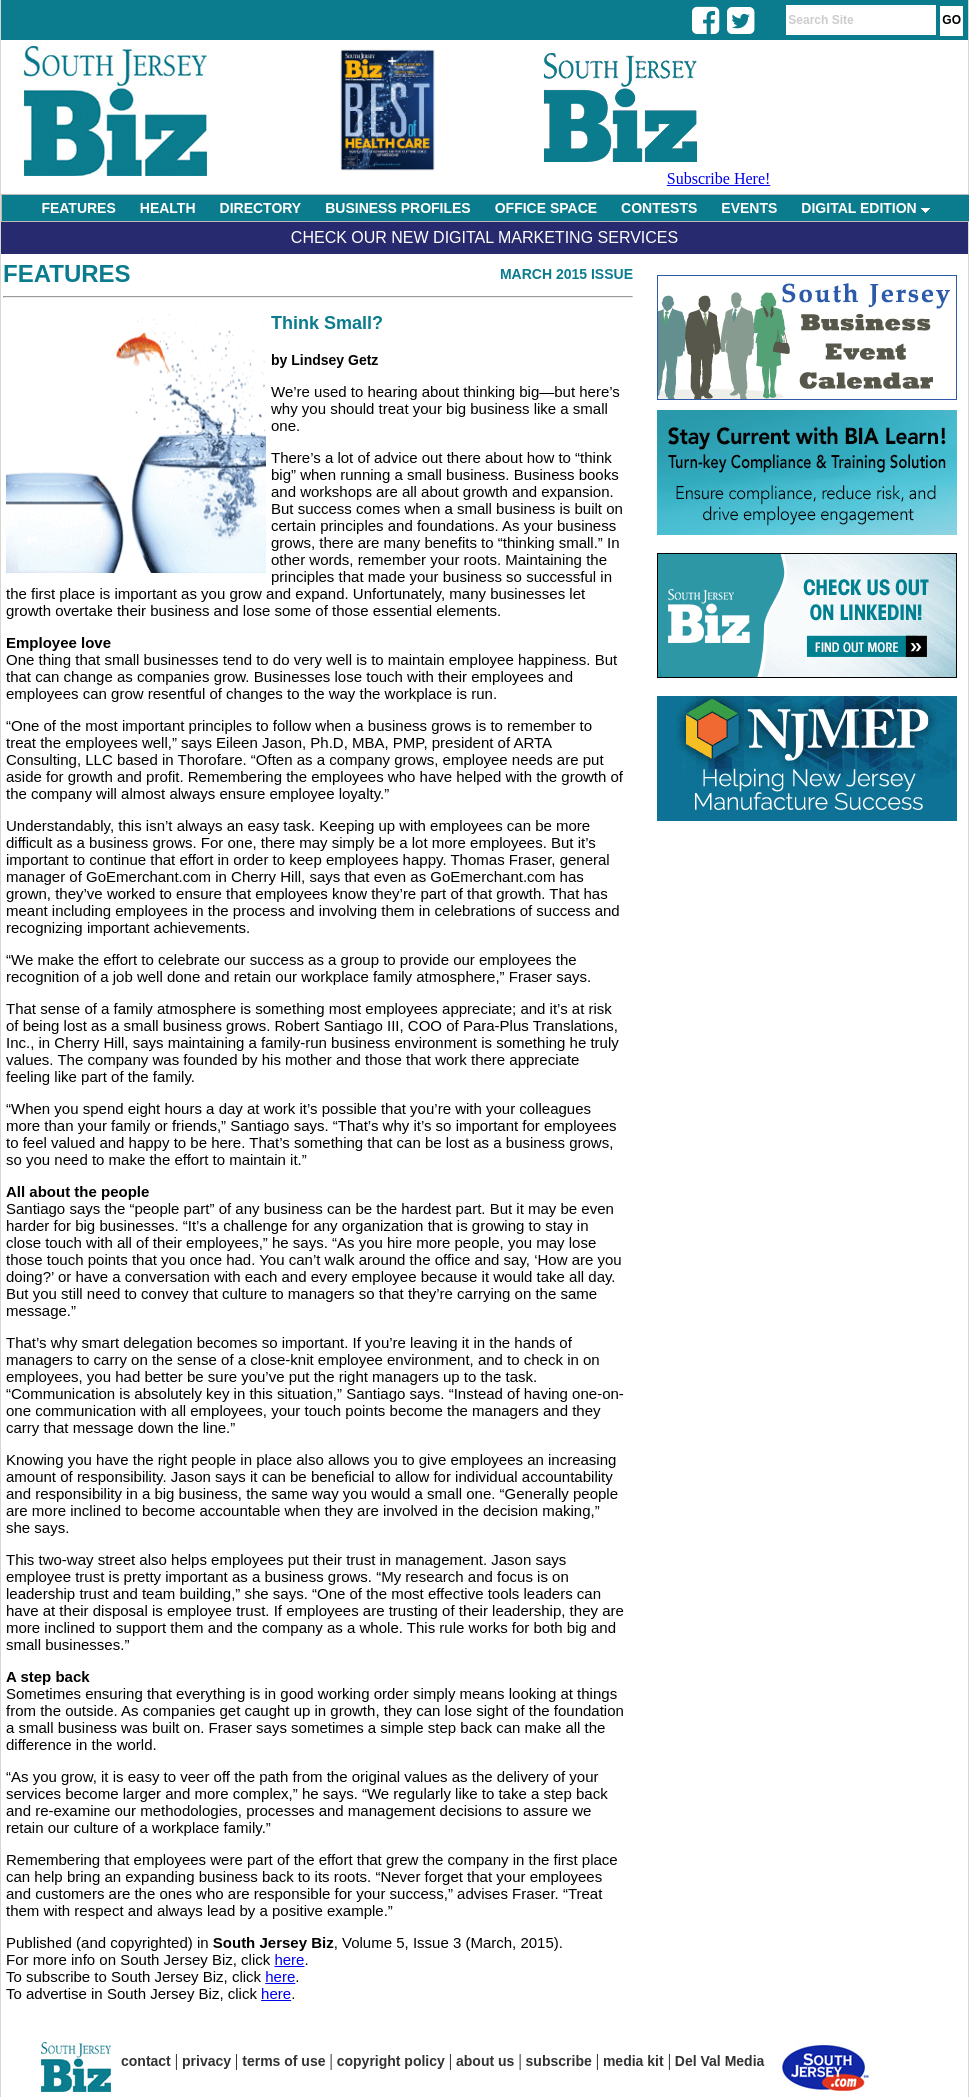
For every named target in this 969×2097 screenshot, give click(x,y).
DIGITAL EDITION (865, 208)
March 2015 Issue (566, 274)
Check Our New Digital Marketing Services (484, 237)
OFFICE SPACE (546, 208)
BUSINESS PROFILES (397, 208)
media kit (633, 2061)
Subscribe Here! (719, 178)
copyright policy (391, 2061)
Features (67, 273)
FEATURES (78, 208)
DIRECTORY (261, 208)
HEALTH (168, 208)
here (289, 1959)
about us (485, 2061)
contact (146, 2061)
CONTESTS (659, 208)
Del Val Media (719, 2061)
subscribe (559, 2061)
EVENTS (749, 208)
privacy (206, 2061)
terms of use (283, 2061)
